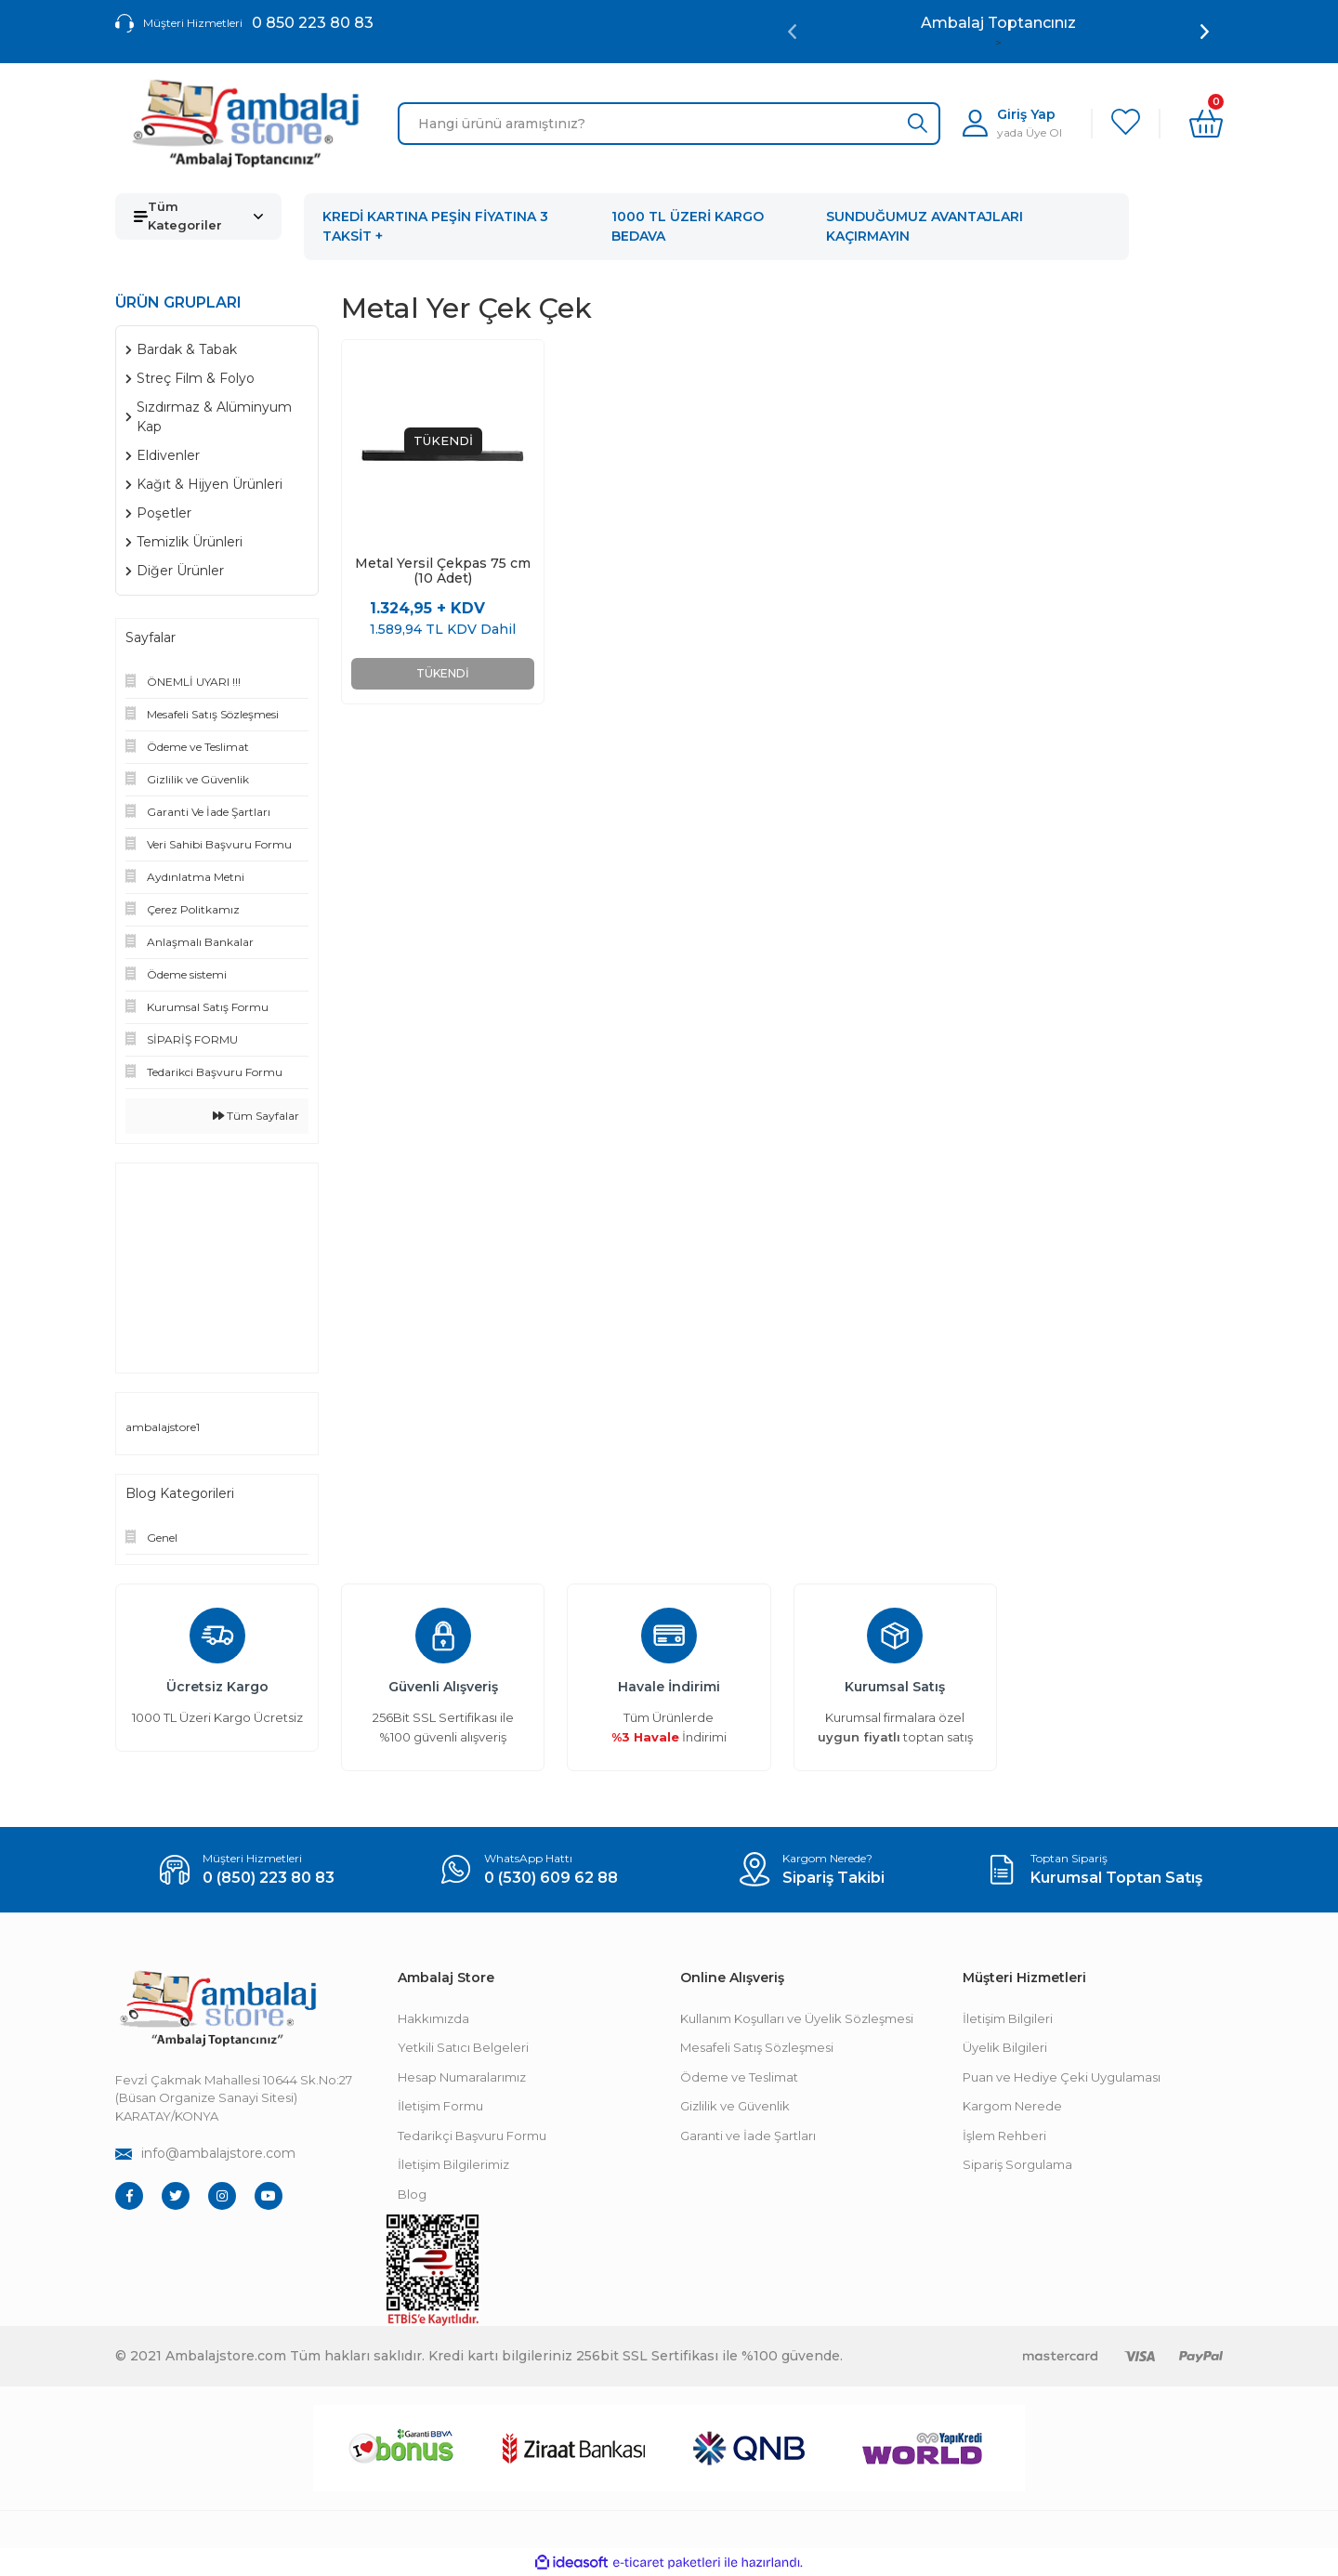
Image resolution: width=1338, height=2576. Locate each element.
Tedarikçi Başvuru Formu (472, 2135)
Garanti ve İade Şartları (748, 2135)
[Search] (669, 123)
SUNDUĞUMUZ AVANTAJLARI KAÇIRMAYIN (924, 226)
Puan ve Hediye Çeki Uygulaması (1062, 2077)
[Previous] (792, 31)
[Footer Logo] (217, 2008)
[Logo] (245, 123)
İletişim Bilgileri (1008, 2018)
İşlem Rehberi (1004, 2135)
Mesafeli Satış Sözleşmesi (756, 2047)
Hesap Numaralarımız (462, 2077)
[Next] (1204, 31)
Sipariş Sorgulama (1017, 2164)
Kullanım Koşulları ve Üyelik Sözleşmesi (796, 2018)
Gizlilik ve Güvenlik (735, 2105)
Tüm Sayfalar (256, 1116)
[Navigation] (198, 216)
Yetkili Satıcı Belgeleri (463, 2047)
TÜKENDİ (442, 673)
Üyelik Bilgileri (1005, 2047)
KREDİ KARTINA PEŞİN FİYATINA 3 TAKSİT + (435, 226)
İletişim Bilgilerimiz (453, 2164)
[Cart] (1206, 124)
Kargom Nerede (1012, 2105)
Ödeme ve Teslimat (739, 2077)
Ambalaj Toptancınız (998, 23)
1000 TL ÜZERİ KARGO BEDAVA (687, 226)
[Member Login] (1012, 123)
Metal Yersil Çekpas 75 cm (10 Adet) (443, 570)
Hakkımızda (433, 2018)
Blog (412, 2194)
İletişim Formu (440, 2105)
